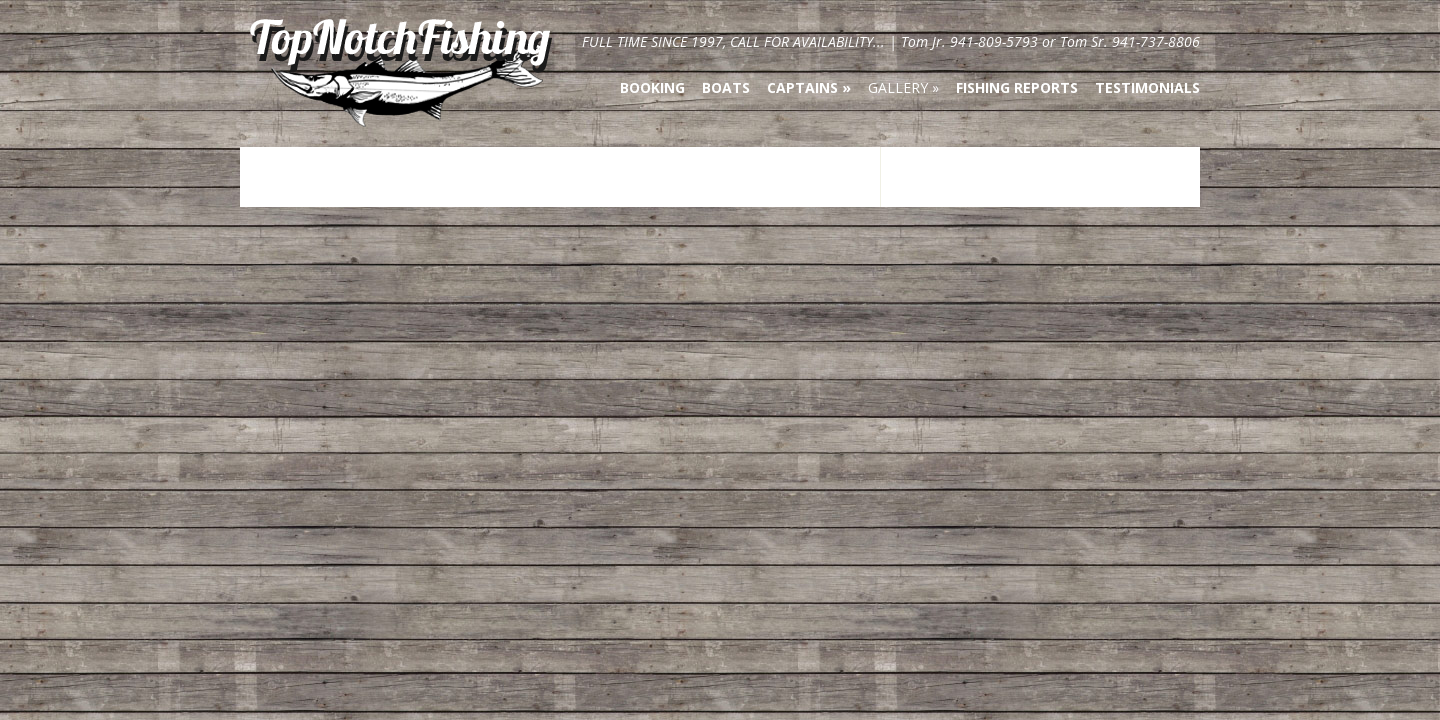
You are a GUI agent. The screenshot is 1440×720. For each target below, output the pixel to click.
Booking (652, 88)
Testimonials (1147, 88)
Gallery (898, 88)
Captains (802, 88)
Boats (726, 88)
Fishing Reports (1017, 88)
